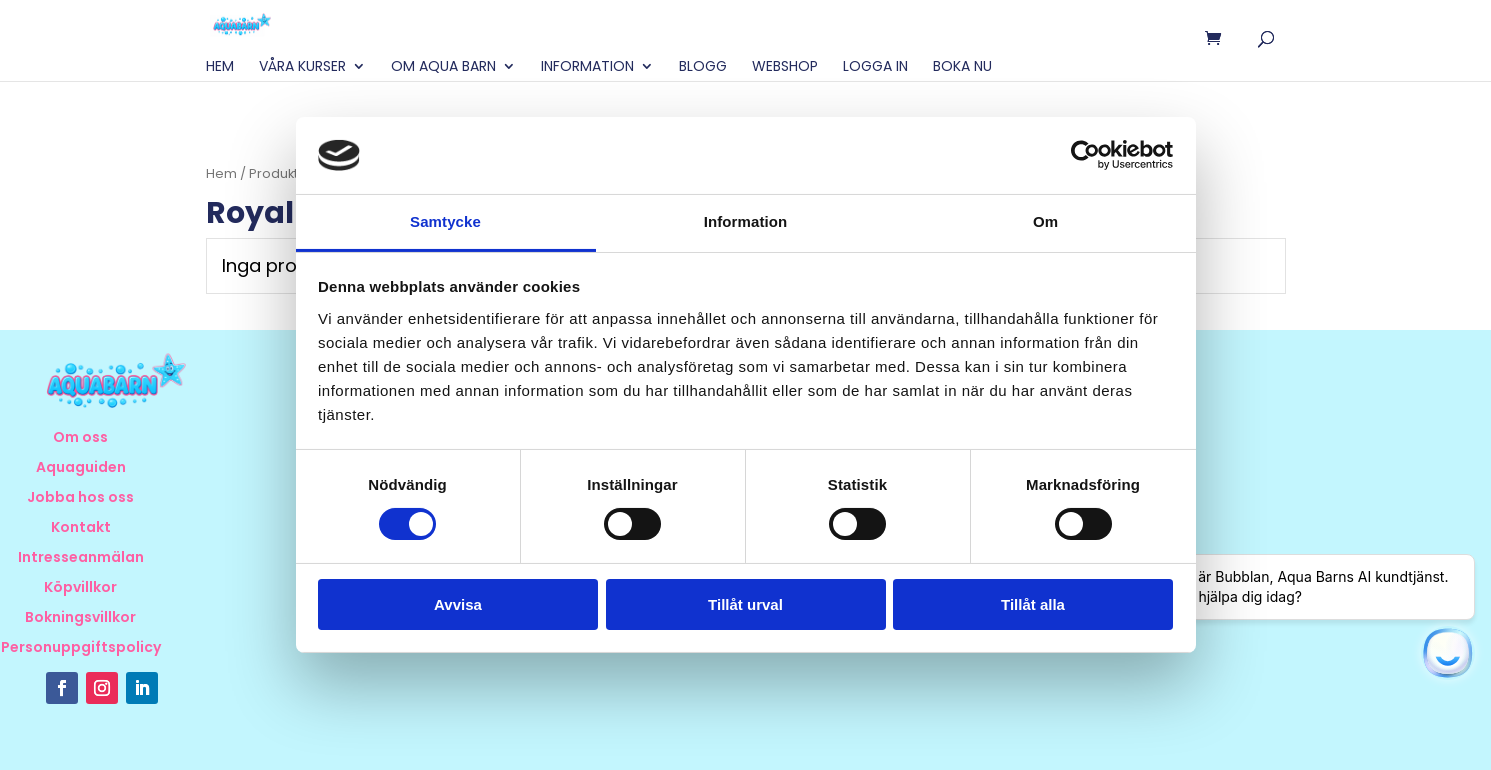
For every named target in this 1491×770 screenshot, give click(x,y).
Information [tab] (746, 221)
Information (587, 67)
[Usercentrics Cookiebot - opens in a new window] (1085, 155)
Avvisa (458, 604)
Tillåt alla (1033, 604)
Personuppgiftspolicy (81, 648)
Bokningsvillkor (80, 618)
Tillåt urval (745, 604)
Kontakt (81, 528)
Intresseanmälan (81, 558)
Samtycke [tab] (445, 221)
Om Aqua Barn (443, 67)
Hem (220, 67)
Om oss (80, 438)
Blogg (703, 67)
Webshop (785, 67)
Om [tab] (1045, 221)
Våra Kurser (302, 67)
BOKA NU (962, 67)
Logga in (875, 67)
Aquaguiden (81, 468)
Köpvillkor (80, 588)
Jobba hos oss (80, 498)
